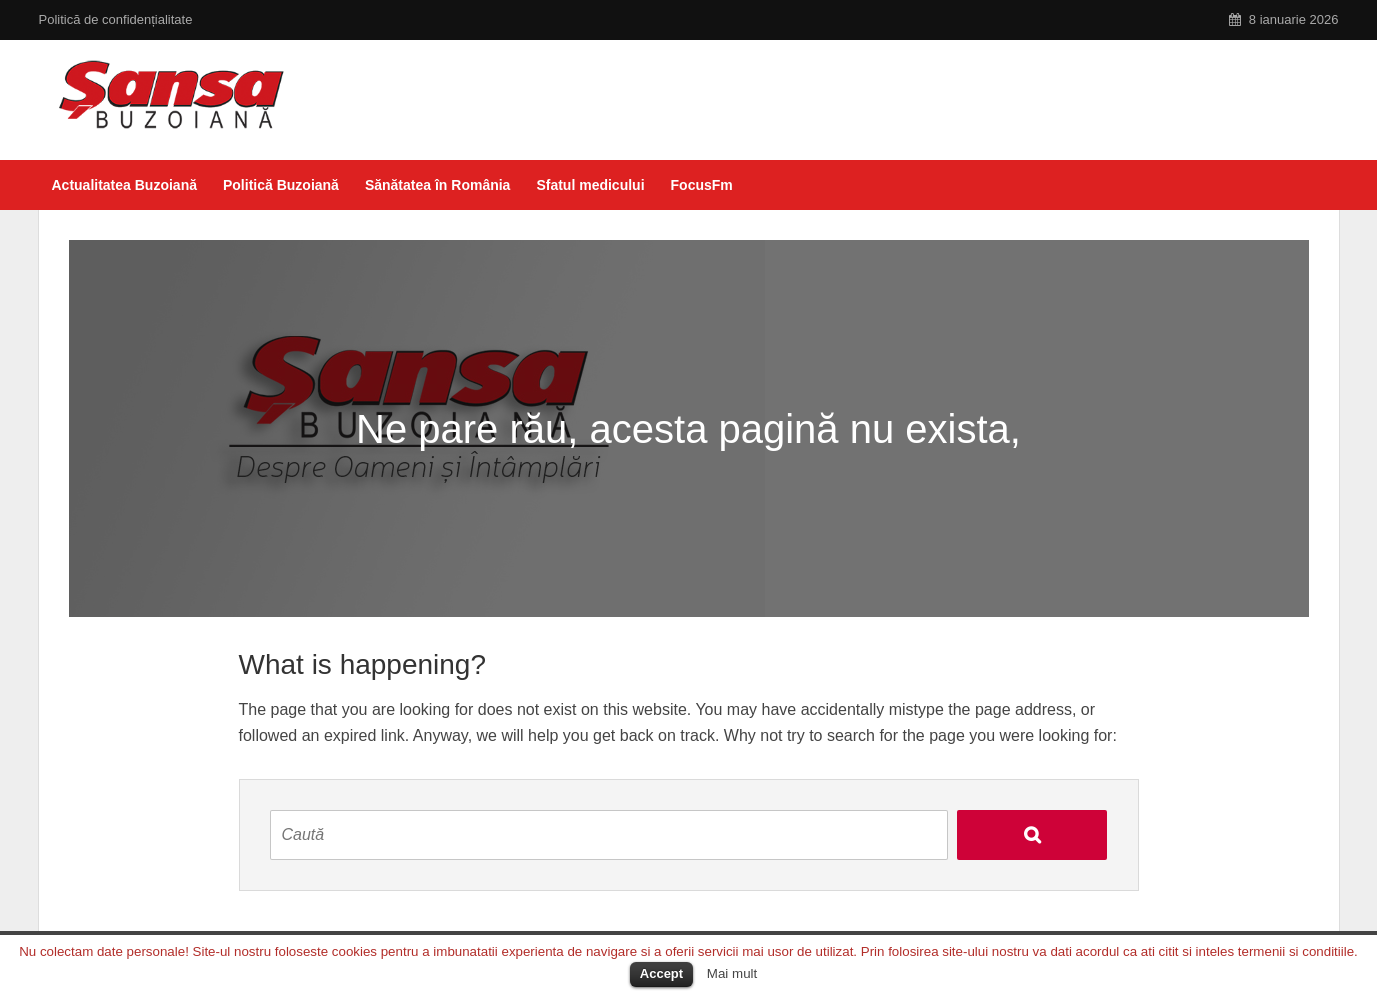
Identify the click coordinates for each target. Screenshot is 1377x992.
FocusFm (702, 185)
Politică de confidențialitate (116, 19)
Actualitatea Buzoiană (124, 185)
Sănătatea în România (438, 185)
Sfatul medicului (590, 185)
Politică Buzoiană (281, 185)
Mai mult (732, 973)
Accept (661, 973)
